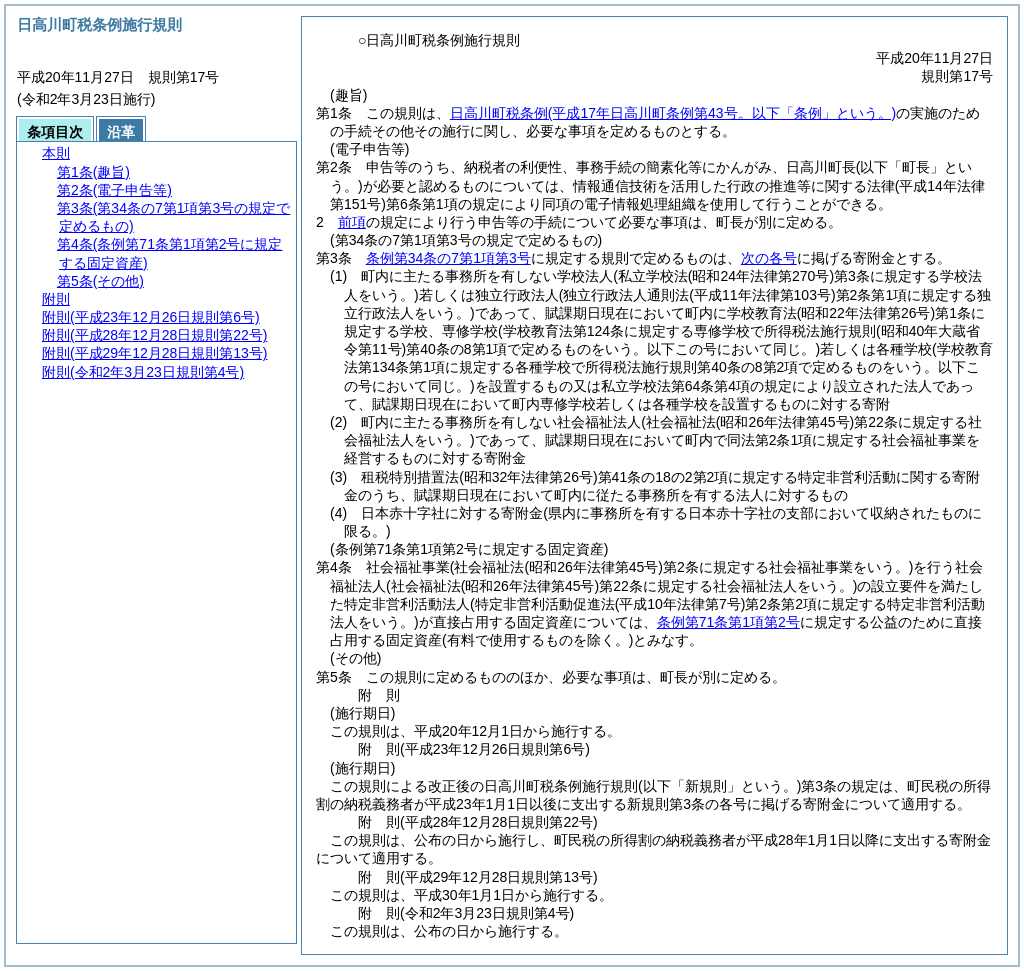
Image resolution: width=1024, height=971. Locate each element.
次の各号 (769, 258)
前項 (352, 222)
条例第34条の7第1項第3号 (448, 258)
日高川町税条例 (673, 113)
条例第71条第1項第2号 (728, 622)
